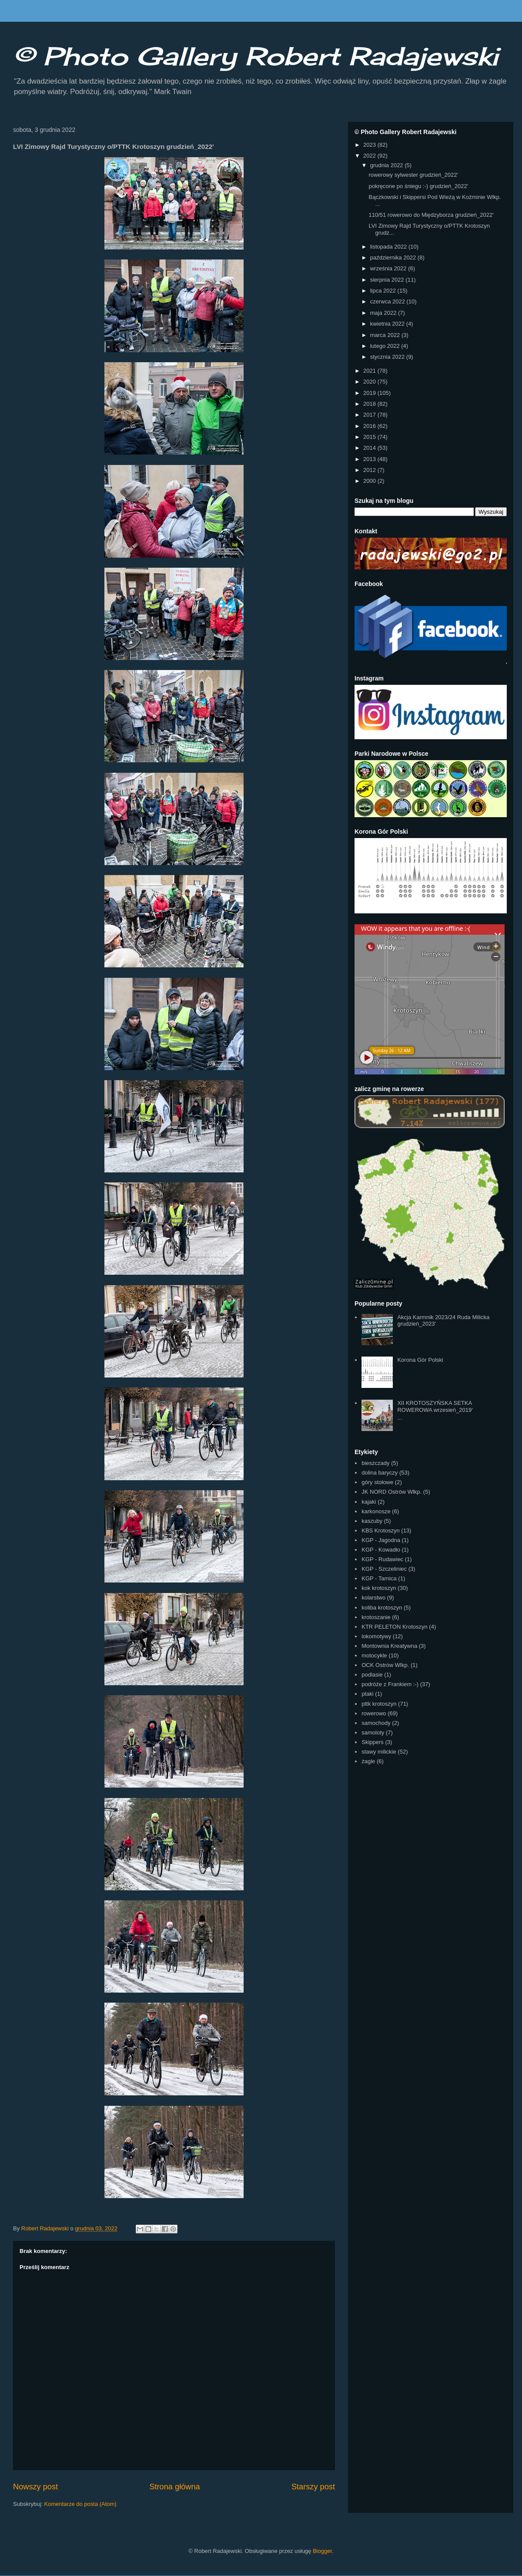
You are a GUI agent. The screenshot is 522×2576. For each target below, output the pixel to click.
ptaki (367, 1693)
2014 (370, 447)
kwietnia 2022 (388, 323)
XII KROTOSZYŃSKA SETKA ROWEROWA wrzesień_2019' (434, 1406)
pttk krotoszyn (378, 1703)
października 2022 (394, 257)
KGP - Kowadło (380, 1549)
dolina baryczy (379, 1472)
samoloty (372, 1732)
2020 (370, 381)
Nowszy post (35, 2486)
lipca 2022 (384, 290)
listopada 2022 (389, 246)
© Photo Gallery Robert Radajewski (255, 55)
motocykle (374, 1655)
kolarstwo (373, 1597)
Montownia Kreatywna (389, 1646)
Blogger (322, 2551)
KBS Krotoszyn (380, 1530)
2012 (370, 470)
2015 (370, 437)
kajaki (368, 1501)
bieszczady (375, 1463)
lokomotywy (376, 1636)
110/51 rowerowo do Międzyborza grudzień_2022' (430, 215)
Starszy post (313, 2486)
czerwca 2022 (388, 301)
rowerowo (373, 1713)
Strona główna (174, 2486)
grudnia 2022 (387, 165)
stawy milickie (378, 1751)
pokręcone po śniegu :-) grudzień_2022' (418, 186)
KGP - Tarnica (378, 1578)
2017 (370, 414)
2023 (370, 144)
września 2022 (389, 268)
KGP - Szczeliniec (384, 1569)
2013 (370, 459)
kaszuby (371, 1521)
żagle (368, 1761)
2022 (370, 155)
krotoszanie (375, 1617)
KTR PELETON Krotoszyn (394, 1626)
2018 (370, 404)
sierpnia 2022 (388, 279)
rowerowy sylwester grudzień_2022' (413, 175)
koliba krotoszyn (381, 1607)
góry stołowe (377, 1482)
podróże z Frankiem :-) (389, 1684)
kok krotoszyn (378, 1588)
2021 (370, 370)
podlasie (371, 1674)
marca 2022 (386, 335)
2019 (370, 393)
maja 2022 (384, 313)
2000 (370, 481)
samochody (375, 1723)
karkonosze (375, 1511)
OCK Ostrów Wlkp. (385, 1665)
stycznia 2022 (388, 357)
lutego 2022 (386, 346)
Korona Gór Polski (420, 1360)
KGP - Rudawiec (382, 1559)
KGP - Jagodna (380, 1540)
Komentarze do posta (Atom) (80, 2504)
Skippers (372, 1742)
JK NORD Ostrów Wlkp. (391, 1491)
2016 (370, 426)
